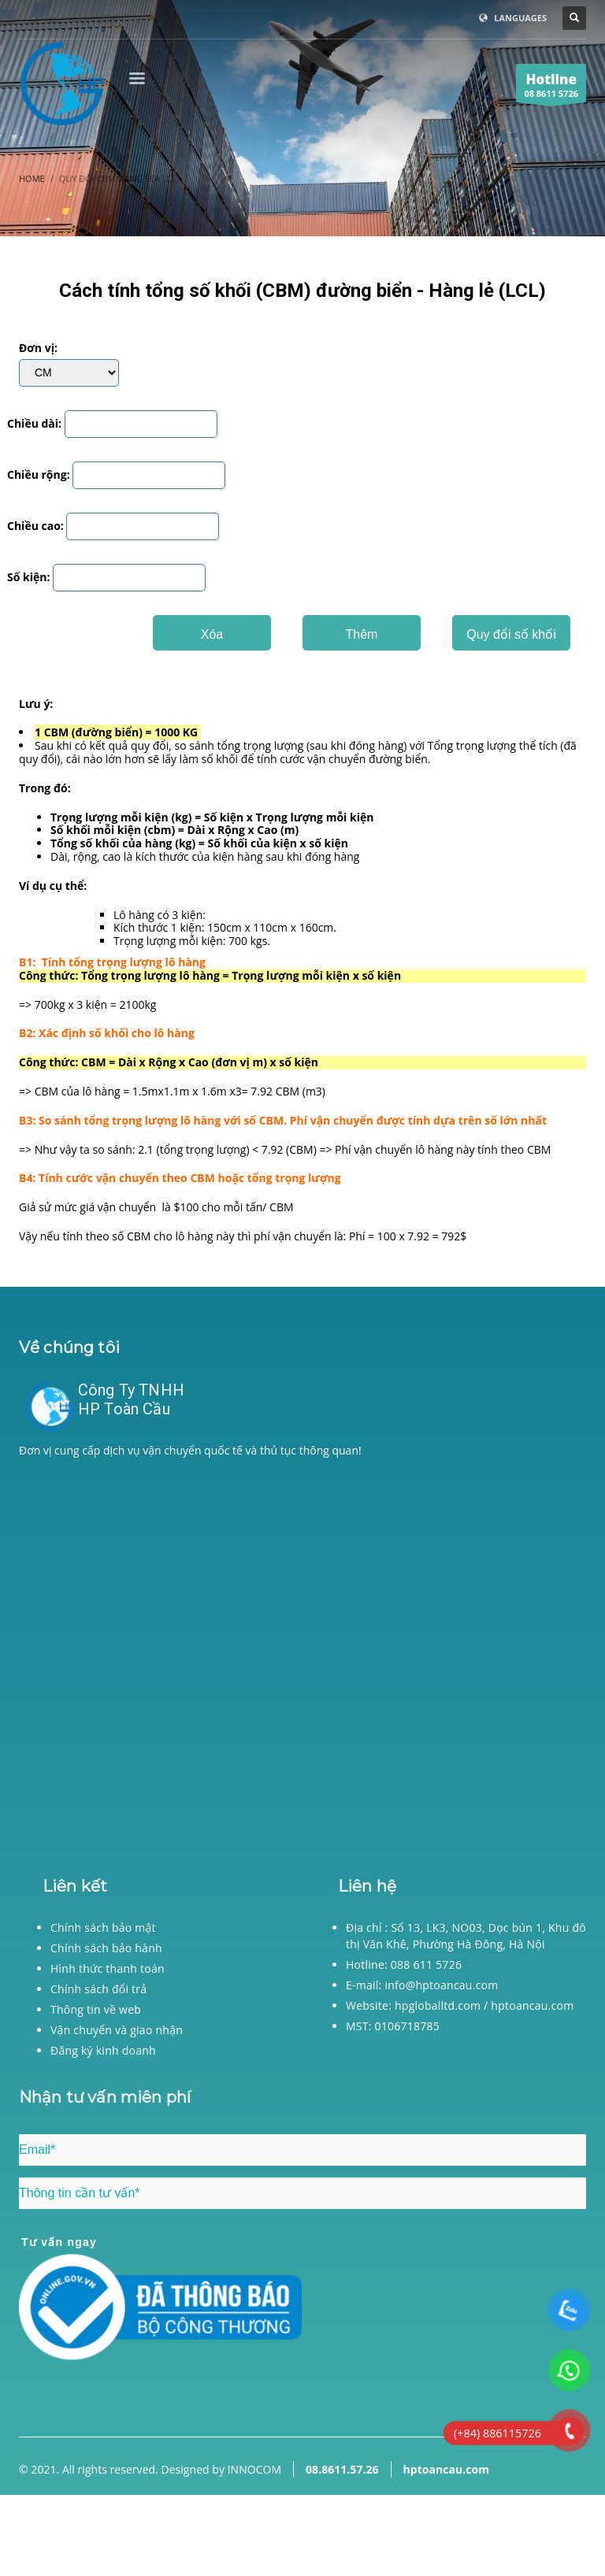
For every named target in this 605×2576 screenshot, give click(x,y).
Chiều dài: (34, 424)
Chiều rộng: (38, 475)
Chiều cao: (35, 526)
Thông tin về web (95, 2009)
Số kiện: (28, 577)
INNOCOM (254, 2469)
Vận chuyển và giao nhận (116, 2029)
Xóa (212, 634)
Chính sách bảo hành (106, 1947)
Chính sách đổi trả (98, 1988)
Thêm (362, 634)
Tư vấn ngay (59, 2242)
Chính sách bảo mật (103, 1927)
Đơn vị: (38, 348)
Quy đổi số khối (511, 634)
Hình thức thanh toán (107, 1968)
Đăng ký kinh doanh (103, 2050)
